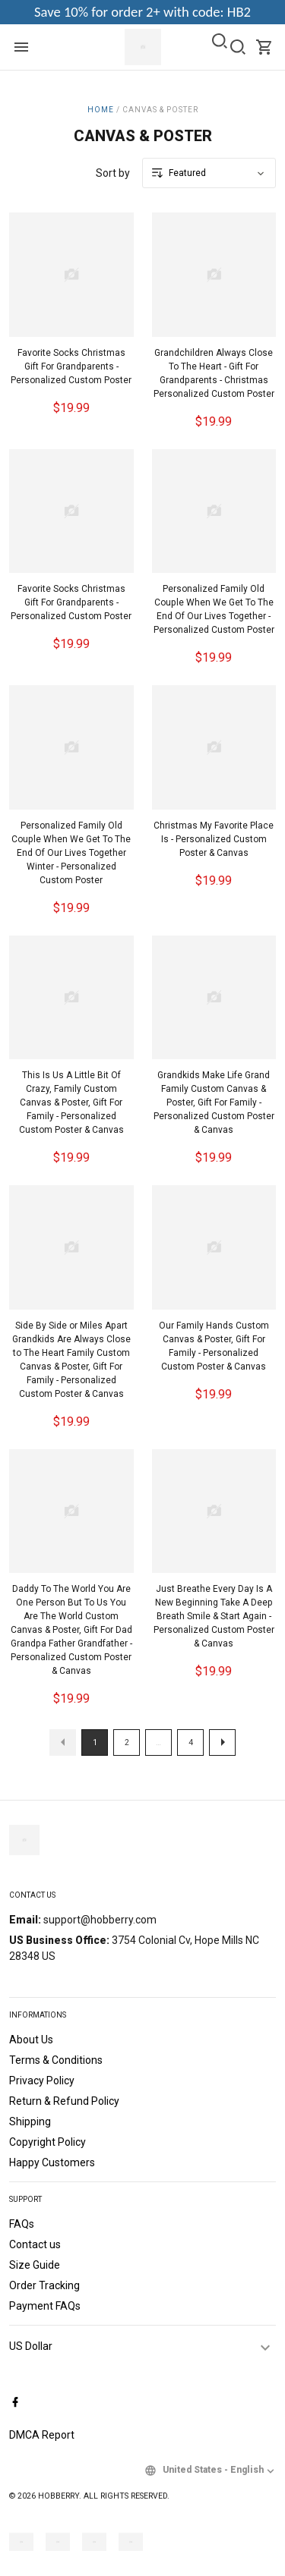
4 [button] (190, 1742)
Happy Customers (52, 2162)
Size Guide (34, 2265)
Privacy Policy (41, 2080)
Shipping (30, 2121)
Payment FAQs (45, 2306)
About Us (31, 2039)
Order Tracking (44, 2285)
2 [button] (127, 1742)
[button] (62, 1742)
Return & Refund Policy (64, 2101)
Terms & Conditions (56, 2060)
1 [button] (95, 1742)
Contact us (35, 2244)
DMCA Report (41, 2435)
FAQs (21, 2224)
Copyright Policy (47, 2142)
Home (100, 109)
